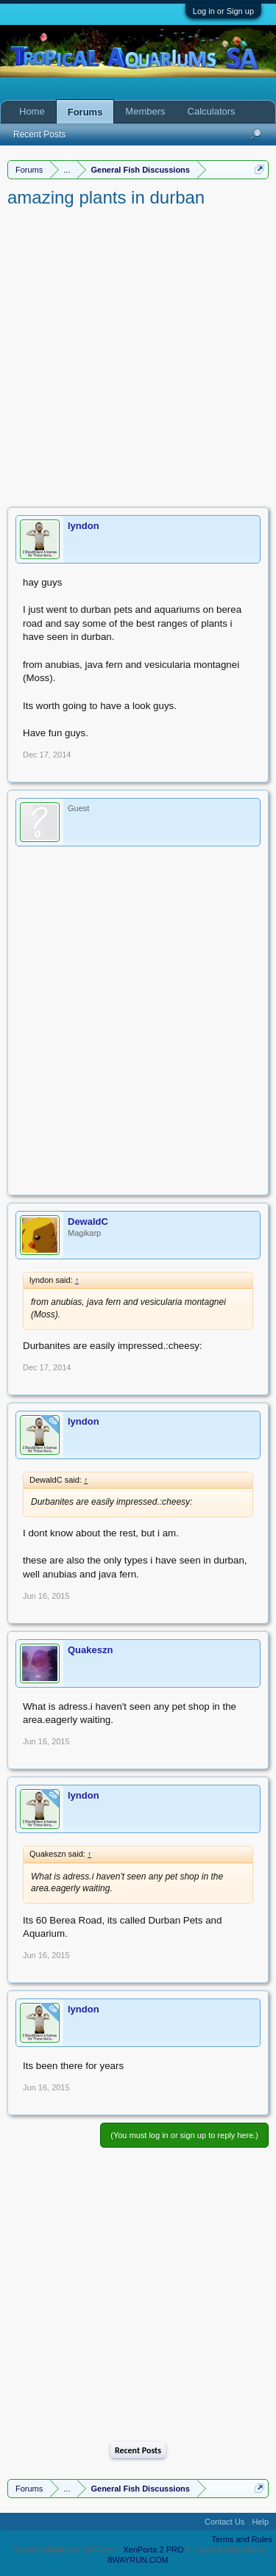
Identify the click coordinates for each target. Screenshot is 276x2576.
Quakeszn (90, 1649)
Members (145, 111)
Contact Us (224, 2521)
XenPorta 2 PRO (154, 2549)
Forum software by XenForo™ (68, 2549)
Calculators (212, 111)
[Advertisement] (138, 354)
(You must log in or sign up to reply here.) (184, 2135)
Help (260, 2521)
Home (32, 111)
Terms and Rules (241, 2539)
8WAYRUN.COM (138, 2559)
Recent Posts (138, 2450)
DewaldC (88, 1221)
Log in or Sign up (223, 11)
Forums (85, 112)
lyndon (83, 525)
